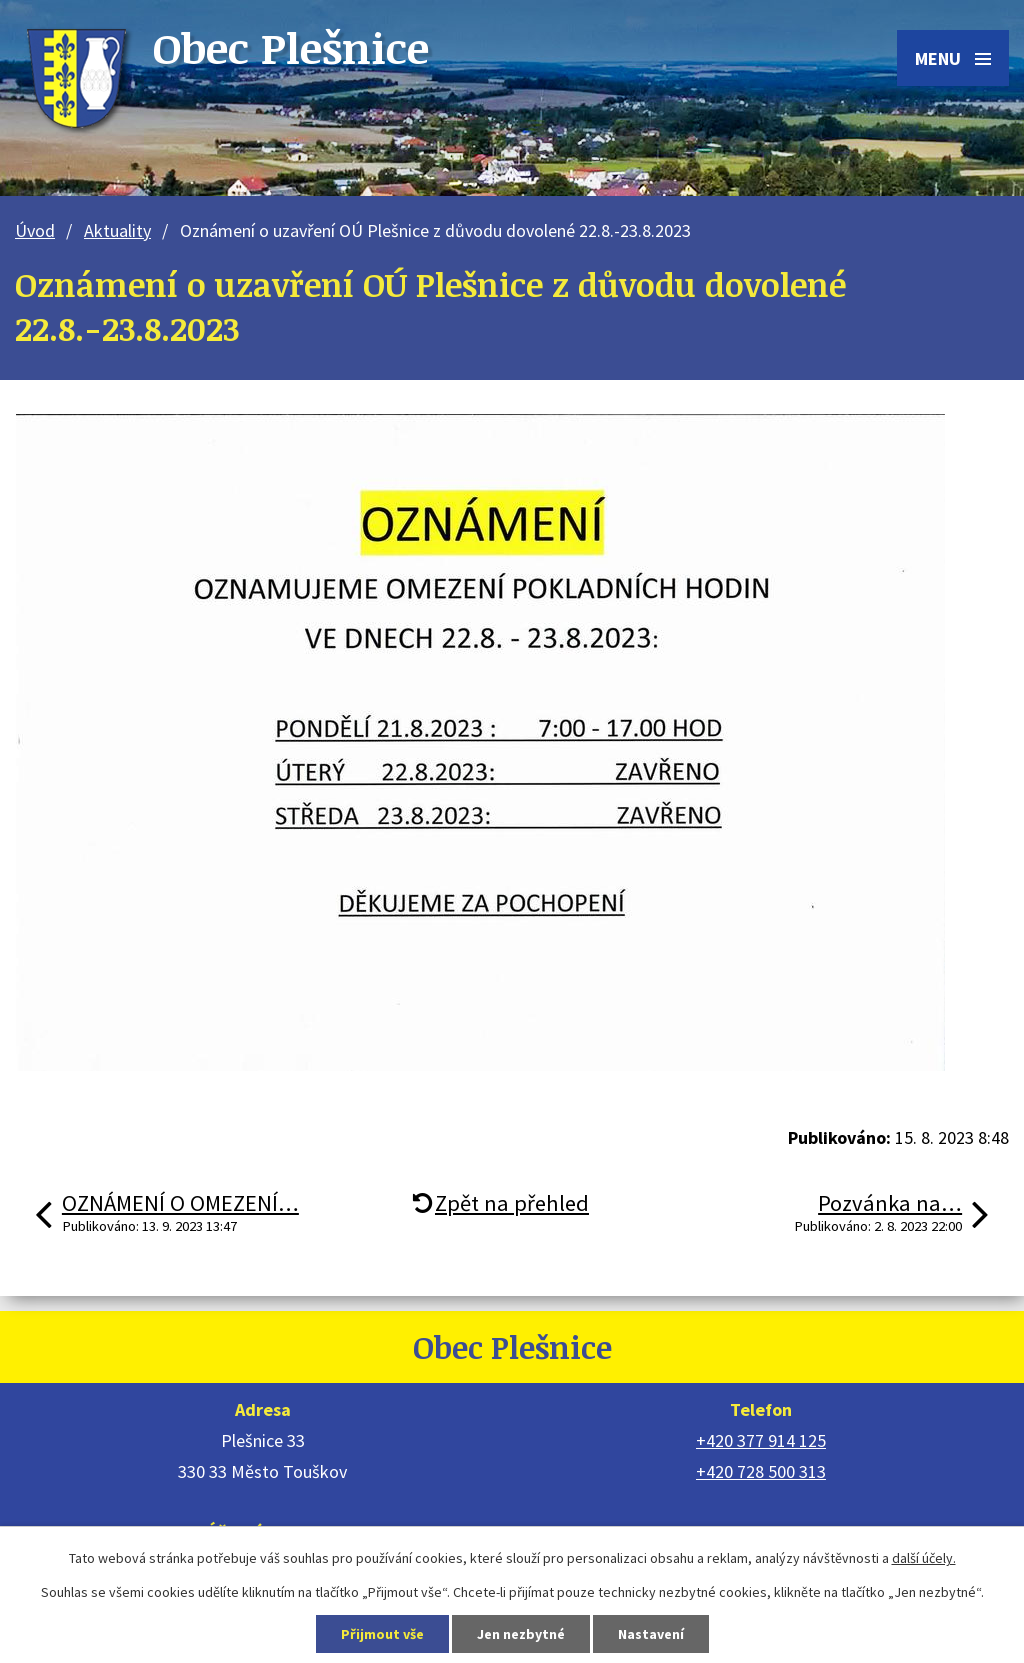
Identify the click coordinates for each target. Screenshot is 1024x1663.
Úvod (35, 230)
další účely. (924, 1558)
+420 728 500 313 (761, 1471)
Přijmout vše (382, 1634)
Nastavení (651, 1634)
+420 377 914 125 (761, 1440)
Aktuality (117, 230)
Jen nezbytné (521, 1634)
